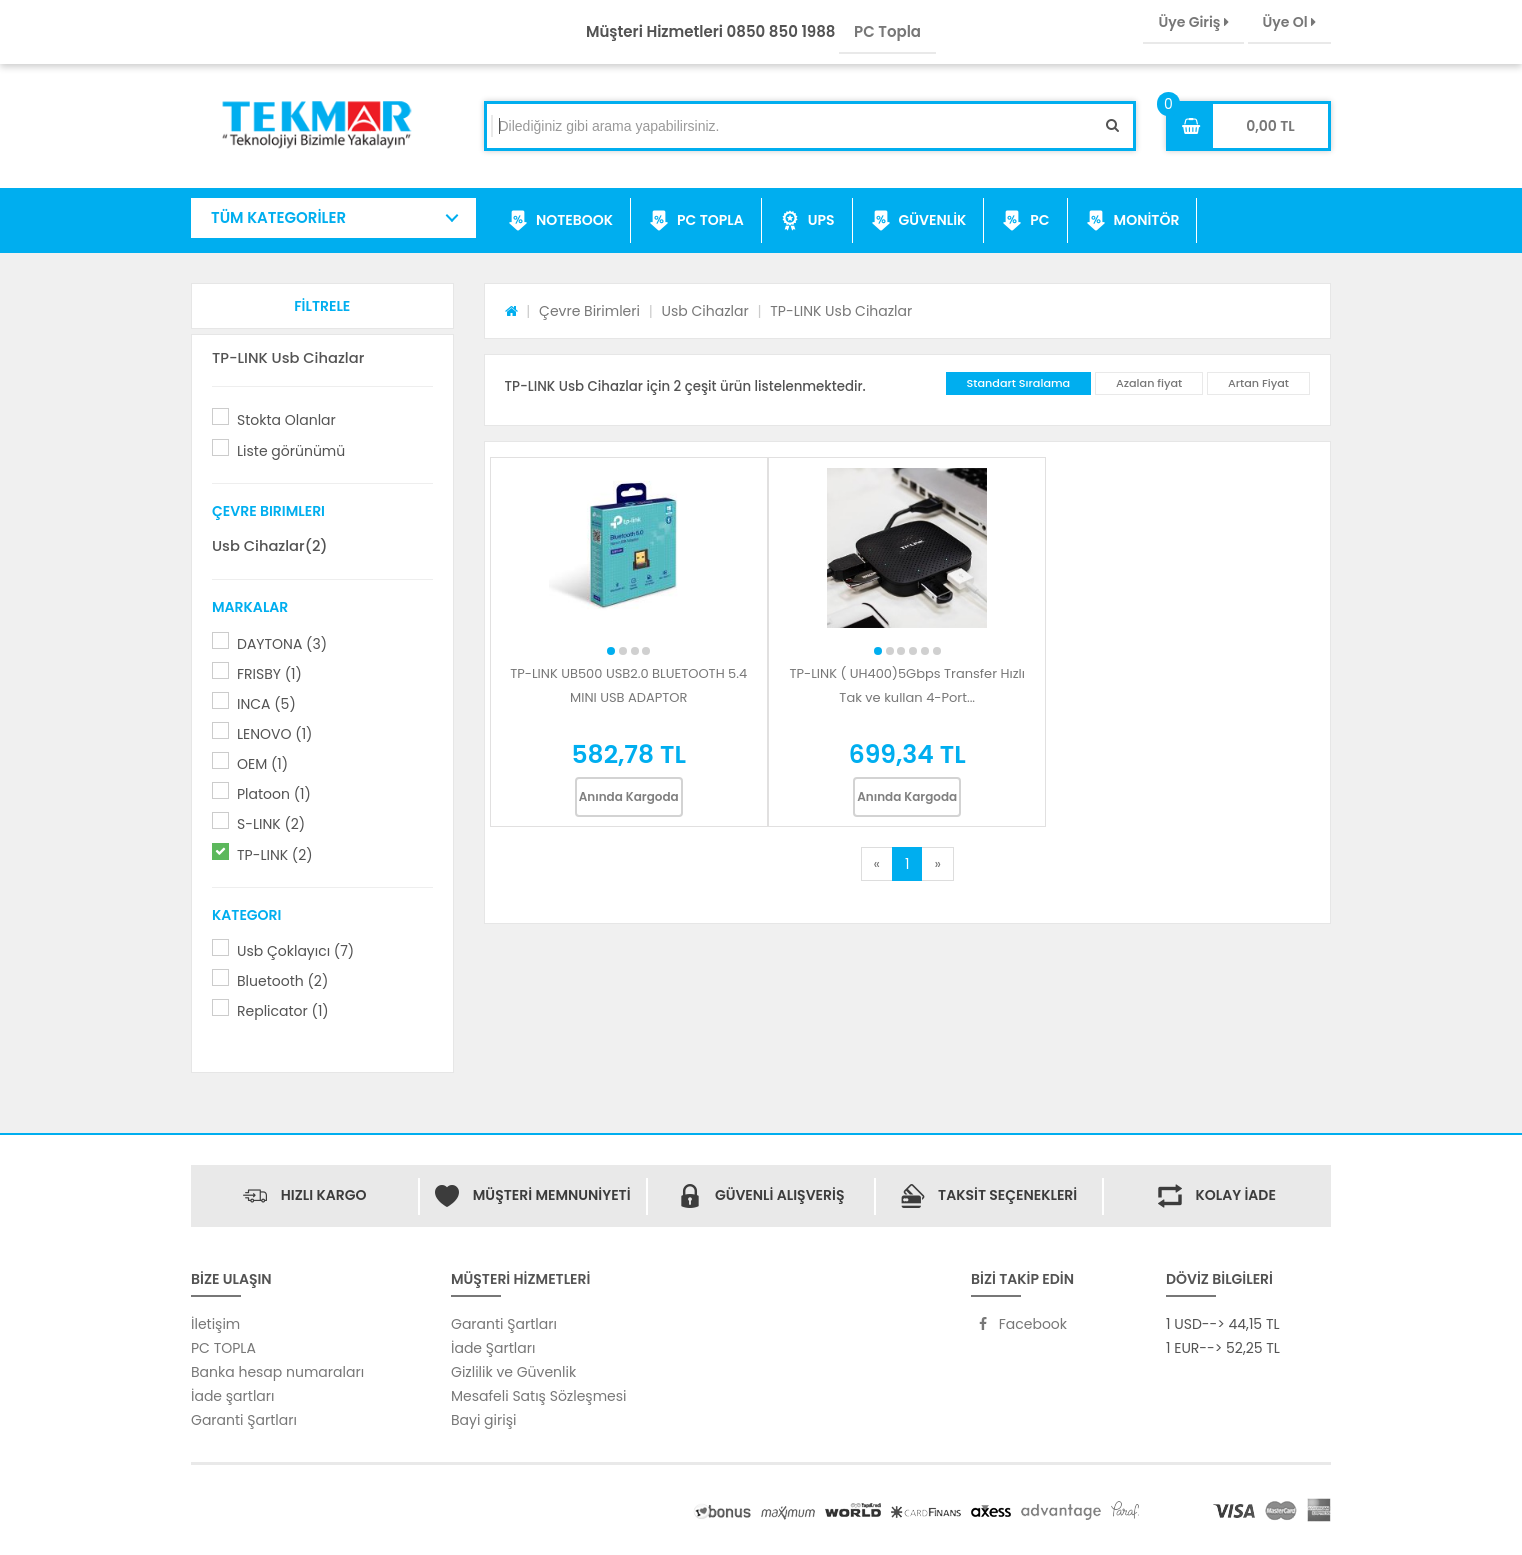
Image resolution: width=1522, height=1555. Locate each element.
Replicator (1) (283, 1011)
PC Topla (887, 31)
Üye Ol (1289, 22)
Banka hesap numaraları (277, 1372)
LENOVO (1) (274, 734)
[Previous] (877, 864)
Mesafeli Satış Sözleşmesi (539, 1396)
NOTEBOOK (560, 221)
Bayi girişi (483, 1420)
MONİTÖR (1133, 221)
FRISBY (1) (269, 674)
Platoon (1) (274, 794)
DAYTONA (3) (282, 644)
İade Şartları (493, 1348)
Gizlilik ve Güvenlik (513, 1372)
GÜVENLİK (919, 221)
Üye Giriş (1193, 22)
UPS (807, 221)
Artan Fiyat (1258, 383)
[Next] (937, 864)
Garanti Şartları (244, 1420)
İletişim (215, 1324)
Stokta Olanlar (286, 420)
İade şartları (232, 1396)
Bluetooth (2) (282, 981)
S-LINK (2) (271, 824)
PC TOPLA (696, 221)
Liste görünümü (291, 451)
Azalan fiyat (1149, 383)
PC (1025, 221)
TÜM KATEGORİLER (278, 217)
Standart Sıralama (1019, 383)
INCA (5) (266, 704)
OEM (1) (262, 764)
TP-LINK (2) (275, 855)
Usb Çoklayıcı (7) (295, 951)
